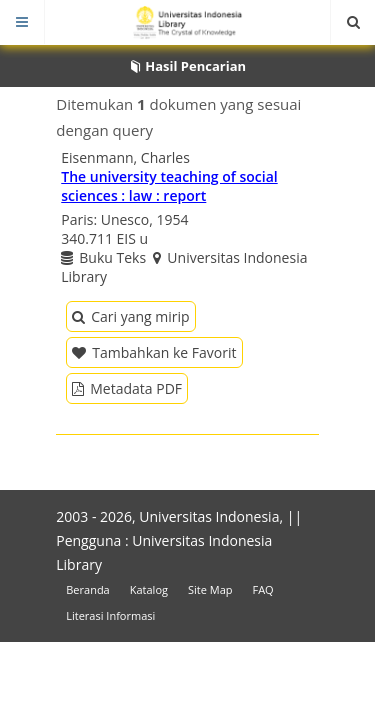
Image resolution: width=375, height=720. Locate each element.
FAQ (262, 589)
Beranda (87, 589)
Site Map (210, 589)
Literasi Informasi (110, 615)
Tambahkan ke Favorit (154, 352)
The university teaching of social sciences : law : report (169, 186)
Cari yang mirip (130, 316)
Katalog (149, 589)
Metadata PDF (127, 388)
